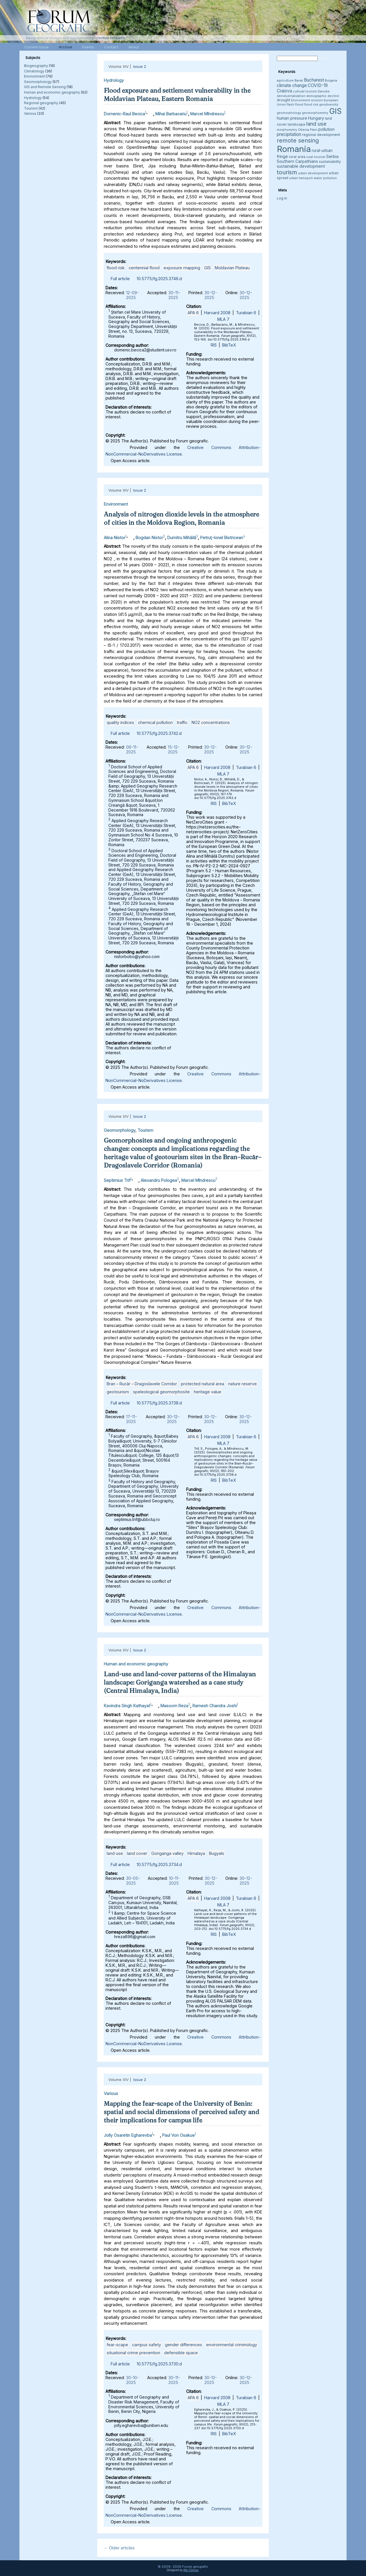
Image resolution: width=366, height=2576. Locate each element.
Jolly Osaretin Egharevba (128, 2135)
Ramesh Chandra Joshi (214, 1705)
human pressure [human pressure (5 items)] (292, 118)
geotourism (118, 1391)
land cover (137, 1853)
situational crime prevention (133, 2352)
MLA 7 (223, 319)
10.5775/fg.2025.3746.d (159, 278)
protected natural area (202, 1383)
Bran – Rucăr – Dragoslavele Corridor (142, 1383)
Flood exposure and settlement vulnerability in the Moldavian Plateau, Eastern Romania (177, 94)
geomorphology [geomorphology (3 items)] (289, 113)
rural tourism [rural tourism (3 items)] (315, 157)
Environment (34, 76)
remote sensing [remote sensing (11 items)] (298, 140)
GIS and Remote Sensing (45, 87)
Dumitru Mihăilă (181, 537)
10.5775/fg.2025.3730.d (159, 2363)
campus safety (146, 2344)
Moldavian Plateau (232, 267)
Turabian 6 (246, 312)
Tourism (31, 108)
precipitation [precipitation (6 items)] (289, 134)
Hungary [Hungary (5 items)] (316, 118)
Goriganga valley (167, 1853)
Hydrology (33, 98)
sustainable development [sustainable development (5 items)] (301, 166)
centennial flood (144, 267)
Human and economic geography (52, 92)
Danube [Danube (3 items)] (324, 91)
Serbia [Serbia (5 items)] (332, 156)
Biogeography (36, 66)
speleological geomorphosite (161, 1391)
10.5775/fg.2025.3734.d (159, 1864)
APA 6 (193, 312)
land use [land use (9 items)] (316, 123)
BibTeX (229, 345)
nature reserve (242, 1383)
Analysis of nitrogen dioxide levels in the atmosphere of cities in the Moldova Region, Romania (181, 518)
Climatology (34, 71)
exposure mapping (182, 267)
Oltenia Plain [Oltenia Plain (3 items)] (307, 130)
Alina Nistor (114, 537)
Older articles (119, 2547)
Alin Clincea (190, 2570)
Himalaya (196, 1853)
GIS (207, 267)
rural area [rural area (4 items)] (297, 157)
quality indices (120, 722)
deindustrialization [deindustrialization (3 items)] (291, 96)
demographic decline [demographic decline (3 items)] (322, 96)
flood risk (116, 267)
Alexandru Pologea (159, 1180)
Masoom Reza (174, 1705)
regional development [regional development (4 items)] (321, 134)
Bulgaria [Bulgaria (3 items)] (331, 80)
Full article (120, 278)
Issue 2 (139, 66)
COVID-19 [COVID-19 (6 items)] (318, 85)
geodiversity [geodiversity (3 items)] (328, 104)
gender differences (183, 2344)
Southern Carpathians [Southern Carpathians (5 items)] (297, 161)
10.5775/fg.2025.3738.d (159, 1402)
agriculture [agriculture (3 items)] (285, 80)
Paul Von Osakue (178, 2135)
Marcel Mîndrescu (207, 113)
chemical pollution (155, 722)
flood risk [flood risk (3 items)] (311, 104)
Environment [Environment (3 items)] (300, 100)
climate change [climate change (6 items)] (292, 85)
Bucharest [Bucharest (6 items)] (314, 80)
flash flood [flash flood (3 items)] (295, 104)
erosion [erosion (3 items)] (317, 100)
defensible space (181, 2352)
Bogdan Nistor (149, 537)
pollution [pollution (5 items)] (326, 129)
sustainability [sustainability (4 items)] (330, 161)
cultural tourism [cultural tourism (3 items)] (305, 91)
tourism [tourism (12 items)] (287, 172)
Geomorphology (38, 82)
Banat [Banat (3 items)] (299, 80)
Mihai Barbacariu (170, 113)
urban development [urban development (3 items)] (313, 173)
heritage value (207, 1391)
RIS (214, 345)
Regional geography (41, 103)
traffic (182, 722)
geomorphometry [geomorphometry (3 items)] (315, 113)
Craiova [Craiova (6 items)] (284, 91)
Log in (282, 198)
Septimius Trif (117, 1180)
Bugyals (216, 1853)
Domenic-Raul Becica (124, 113)
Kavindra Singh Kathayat (127, 1705)
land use (115, 1853)
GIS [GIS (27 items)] (335, 111)
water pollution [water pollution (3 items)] (325, 178)
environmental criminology (231, 2344)
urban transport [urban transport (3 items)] (301, 178)
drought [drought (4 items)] (283, 100)
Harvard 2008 (217, 312)
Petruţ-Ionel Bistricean (221, 537)
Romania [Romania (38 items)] (294, 149)
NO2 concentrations (211, 722)
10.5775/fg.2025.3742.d (159, 733)
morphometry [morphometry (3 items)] (287, 130)
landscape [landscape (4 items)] (296, 124)
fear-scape (117, 2344)
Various (30, 113)
